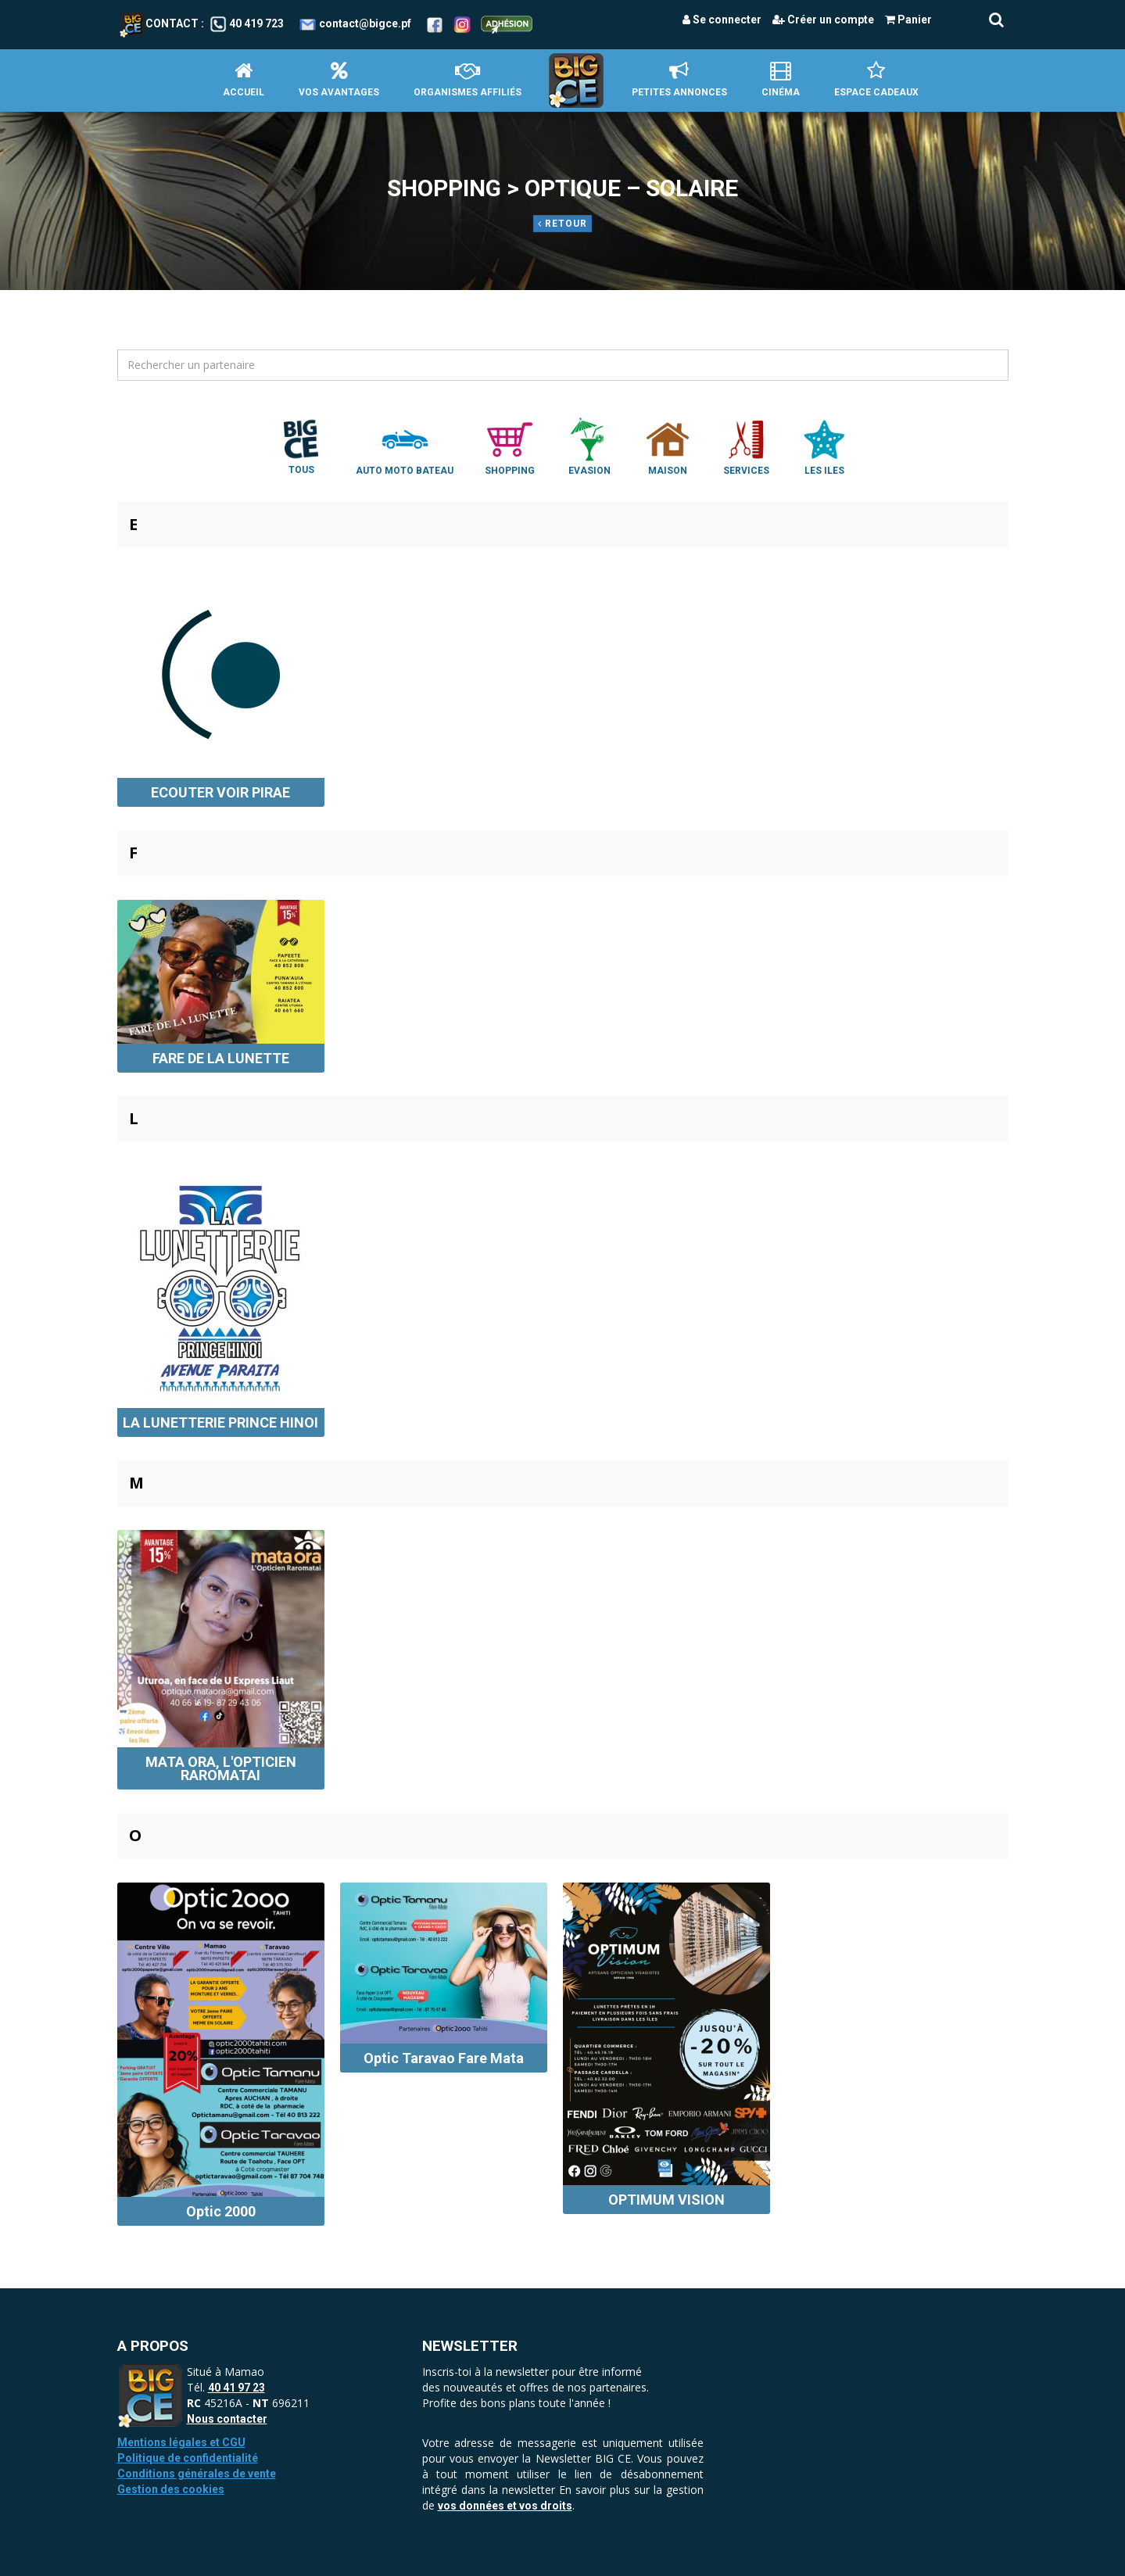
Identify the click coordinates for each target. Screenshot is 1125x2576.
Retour (562, 223)
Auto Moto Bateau (404, 446)
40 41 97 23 (236, 2387)
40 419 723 (256, 23)
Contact (159, 23)
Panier (908, 19)
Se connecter (722, 19)
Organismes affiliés (467, 79)
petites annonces (679, 79)
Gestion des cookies (170, 2489)
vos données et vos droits (505, 2505)
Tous (301, 445)
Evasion (589, 446)
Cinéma (780, 79)
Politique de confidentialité (187, 2458)
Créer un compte (823, 19)
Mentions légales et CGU (181, 2442)
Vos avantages (339, 79)
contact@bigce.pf (365, 23)
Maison (667, 446)
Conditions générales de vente (196, 2473)
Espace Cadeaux (876, 79)
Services (745, 446)
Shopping (510, 446)
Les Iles (824, 446)
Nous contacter (227, 2419)
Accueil (243, 79)
